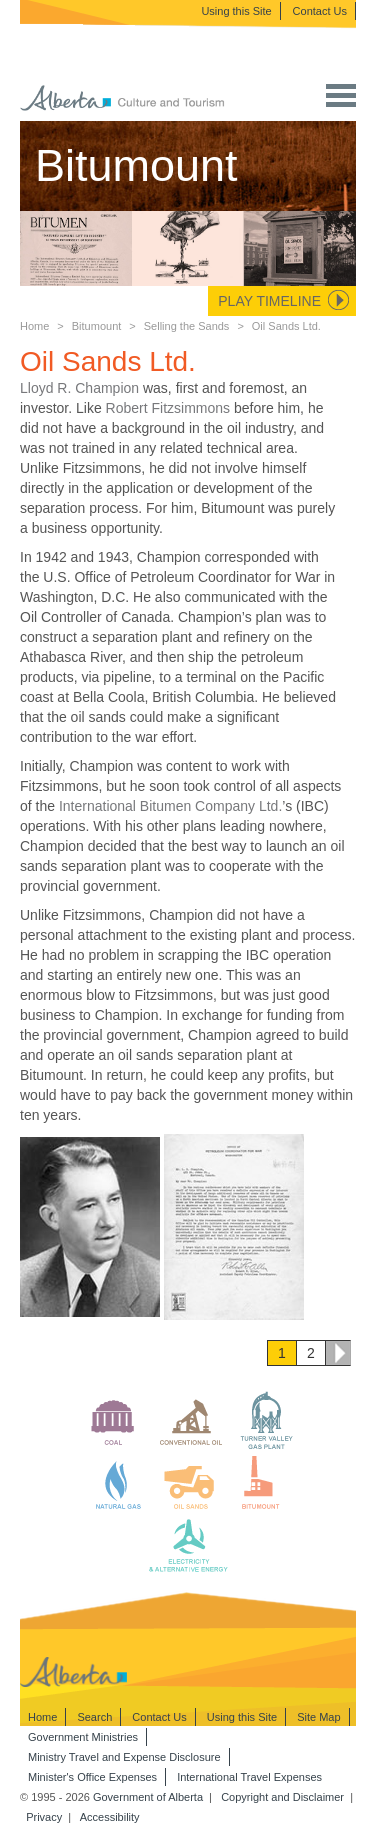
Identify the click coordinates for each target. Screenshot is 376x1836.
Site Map (318, 1717)
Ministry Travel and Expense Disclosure (124, 1757)
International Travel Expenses (249, 1777)
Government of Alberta (148, 1797)
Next (338, 1353)
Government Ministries (83, 1737)
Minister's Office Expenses (92, 1777)
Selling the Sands (187, 326)
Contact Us (320, 11)
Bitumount (97, 326)
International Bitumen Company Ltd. (170, 806)
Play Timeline (269, 301)
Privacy (44, 1817)
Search (94, 1717)
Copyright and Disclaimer (282, 1797)
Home (34, 326)
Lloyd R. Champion (79, 388)
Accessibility (110, 1817)
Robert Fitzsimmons (168, 408)
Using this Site (236, 11)
